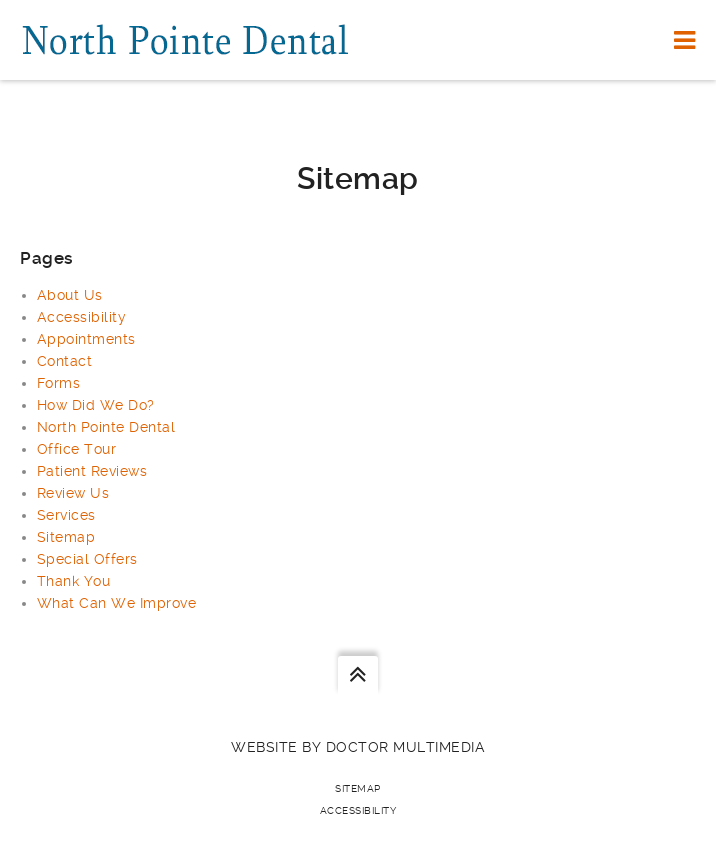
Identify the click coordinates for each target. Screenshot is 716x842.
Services (66, 515)
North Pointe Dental (106, 427)
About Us (70, 295)
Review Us (73, 493)
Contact (65, 361)
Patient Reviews (92, 471)
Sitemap (66, 537)
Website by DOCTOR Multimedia (358, 747)
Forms (59, 383)
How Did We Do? (96, 405)
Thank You (74, 581)
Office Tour (77, 449)
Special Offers (87, 559)
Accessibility (82, 317)
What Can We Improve (117, 603)
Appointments (86, 339)
